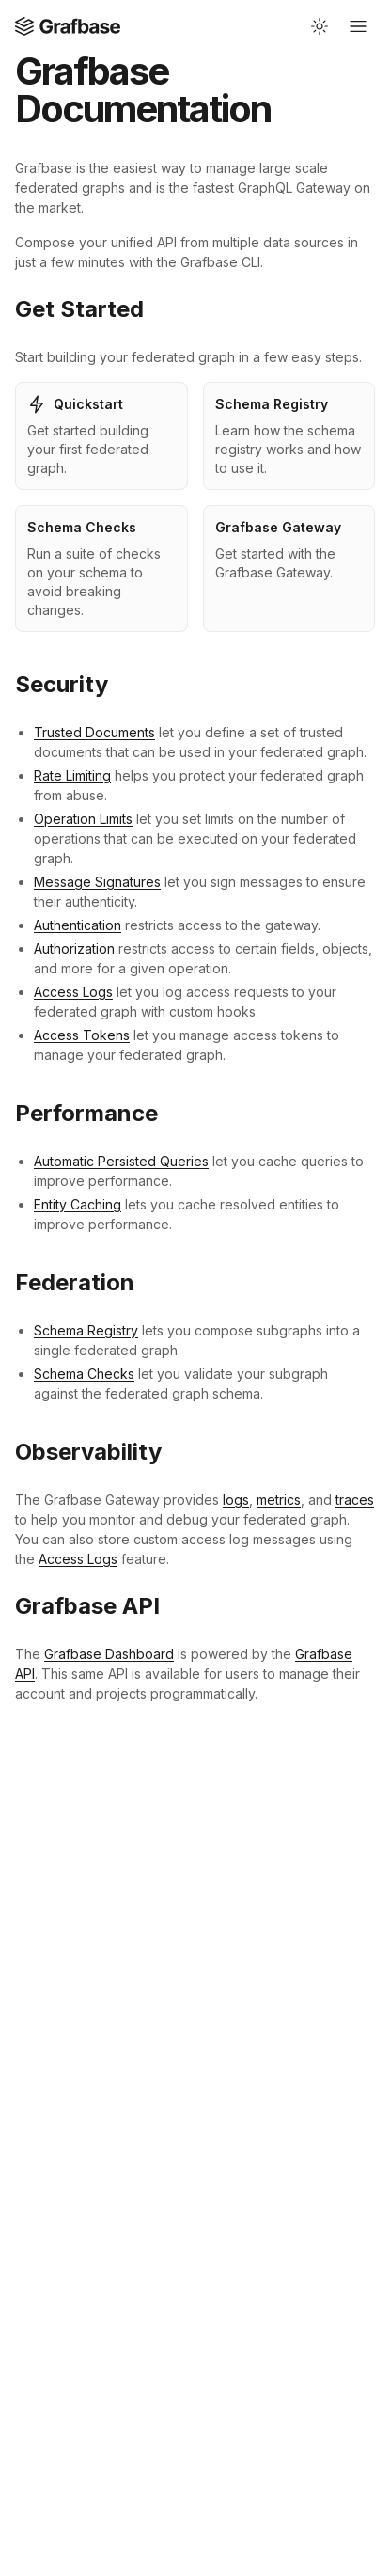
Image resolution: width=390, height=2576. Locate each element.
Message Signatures (97, 882)
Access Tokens (82, 1035)
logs (236, 1500)
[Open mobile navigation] (358, 26)
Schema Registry (86, 1330)
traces (354, 1500)
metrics (279, 1500)
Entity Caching (77, 1204)
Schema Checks (84, 1374)
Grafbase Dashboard (109, 1654)
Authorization (74, 948)
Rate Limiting (72, 775)
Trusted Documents (94, 732)
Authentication (77, 925)
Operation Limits (83, 819)
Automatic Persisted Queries (121, 1161)
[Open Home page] (68, 26)
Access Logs (73, 992)
